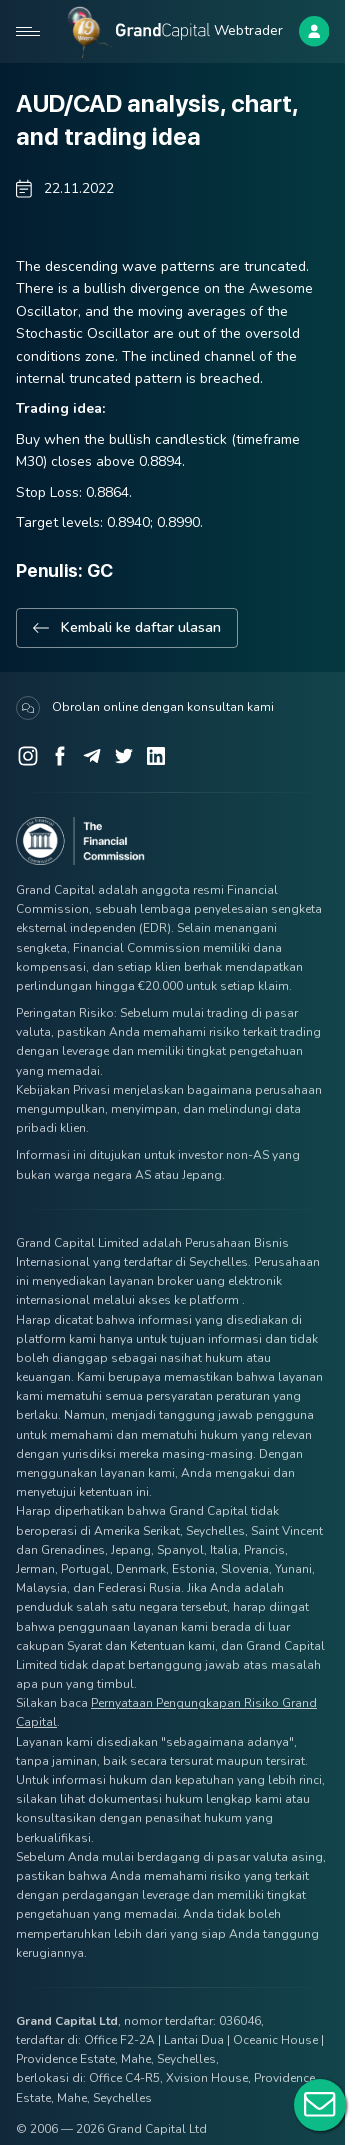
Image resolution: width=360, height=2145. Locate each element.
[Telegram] (92, 756)
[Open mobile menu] (28, 31)
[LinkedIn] (156, 756)
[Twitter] (124, 756)
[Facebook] (60, 756)
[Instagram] (28, 756)
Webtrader (248, 30)
